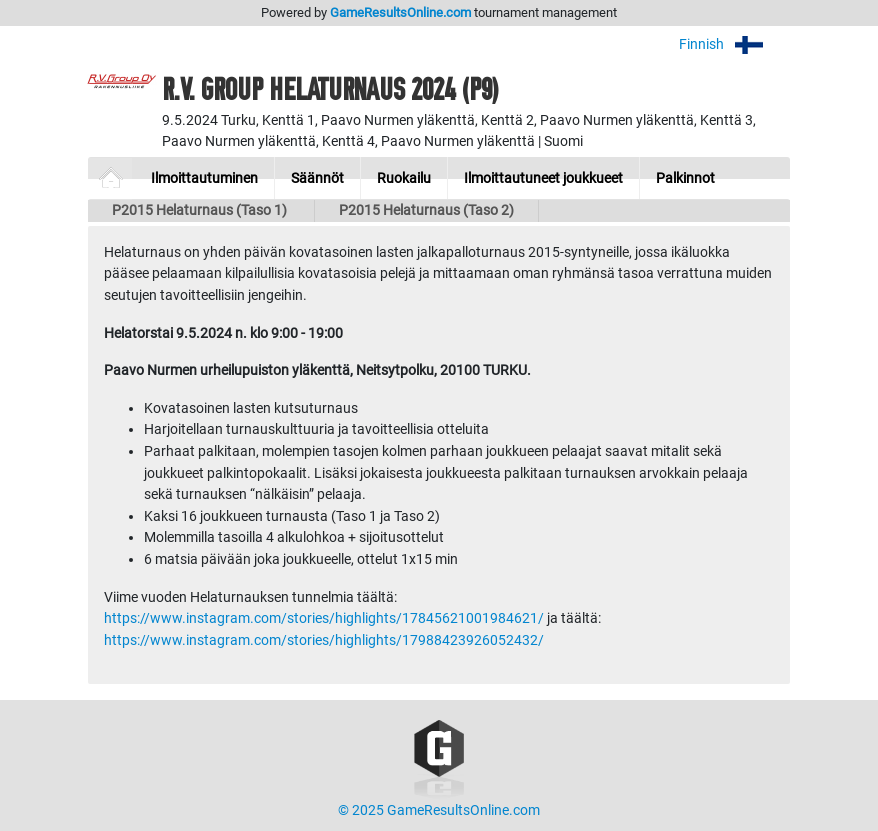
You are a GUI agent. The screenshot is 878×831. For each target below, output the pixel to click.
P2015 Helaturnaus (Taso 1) (201, 210)
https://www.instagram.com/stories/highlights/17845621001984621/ (324, 618)
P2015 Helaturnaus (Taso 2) (426, 210)
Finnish (734, 44)
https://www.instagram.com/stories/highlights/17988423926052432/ (324, 640)
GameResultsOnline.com (400, 12)
